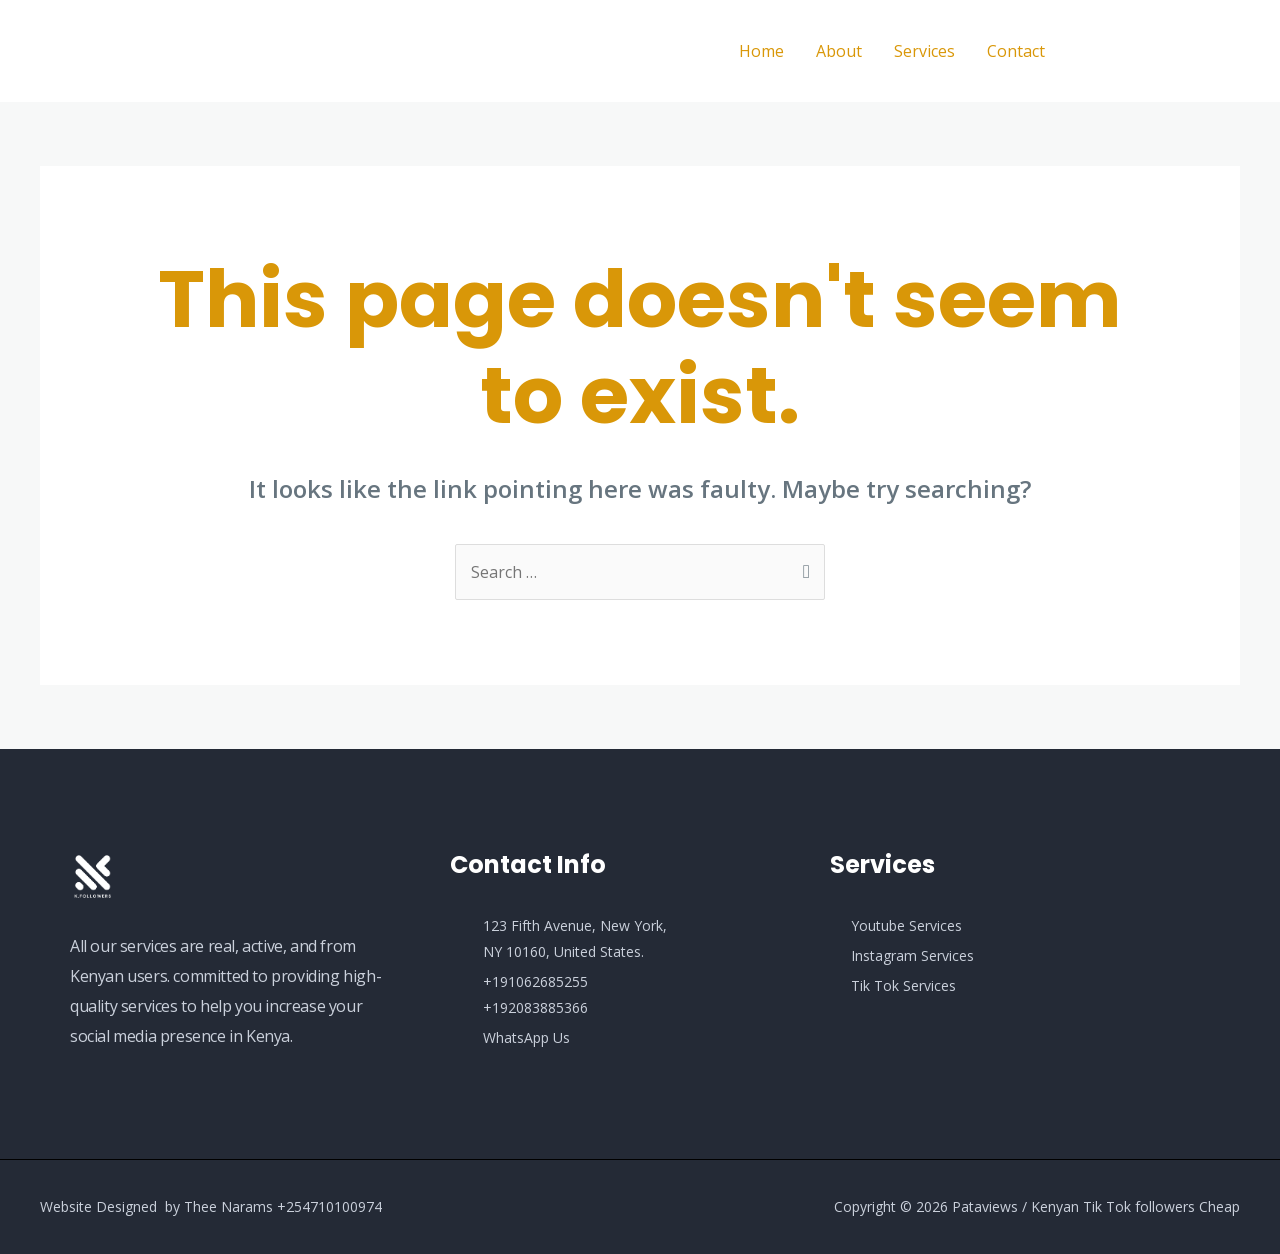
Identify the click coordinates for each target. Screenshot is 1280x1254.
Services (924, 51)
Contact (1016, 51)
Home (761, 51)
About (839, 51)
